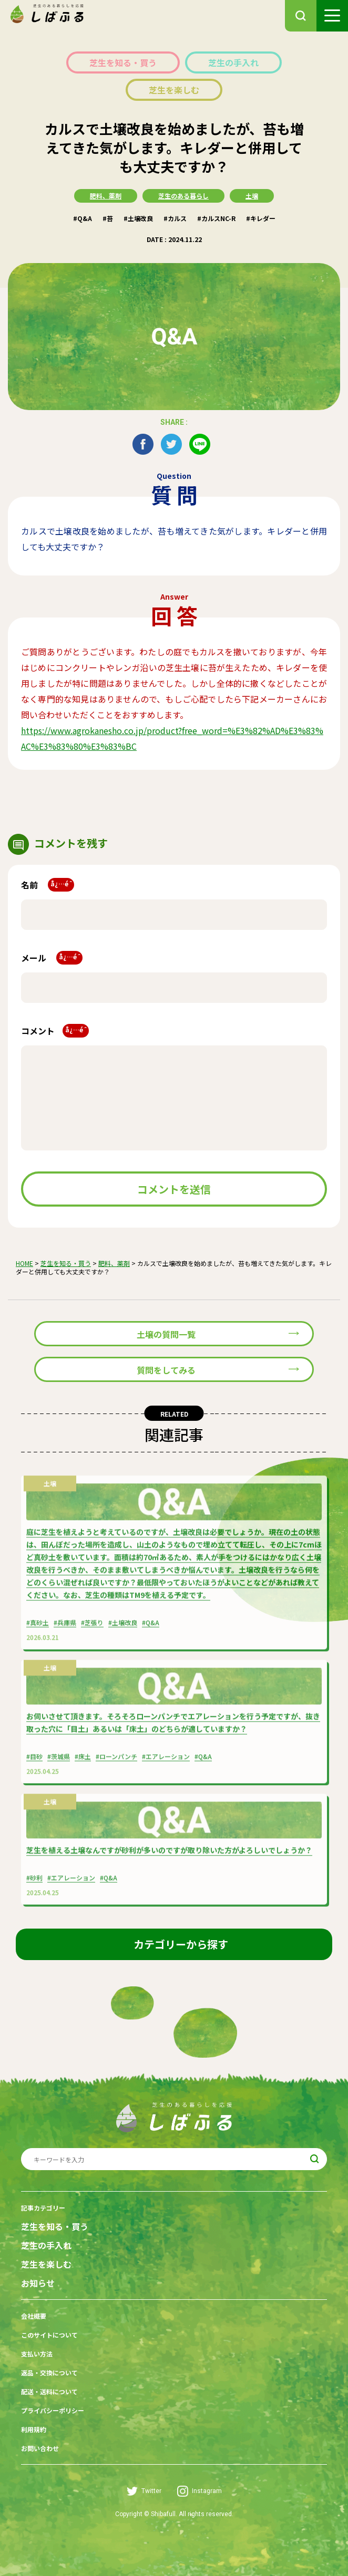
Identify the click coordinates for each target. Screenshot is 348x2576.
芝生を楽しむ (174, 89)
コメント (55, 1031)
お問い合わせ (40, 2448)
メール (52, 958)
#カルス (175, 218)
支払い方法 (37, 2353)
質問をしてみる (166, 1370)
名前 (47, 885)
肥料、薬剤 (105, 195)
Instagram (199, 2491)
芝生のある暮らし (183, 195)
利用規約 (33, 2429)
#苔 (108, 218)
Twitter (144, 2491)
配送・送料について (49, 2391)
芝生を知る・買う (123, 62)
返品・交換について (49, 2372)
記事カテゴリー (43, 2207)
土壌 (251, 195)
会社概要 (33, 2315)
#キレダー (260, 218)
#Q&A (82, 218)
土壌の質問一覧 (166, 1334)
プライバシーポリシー (52, 2410)
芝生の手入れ (233, 62)
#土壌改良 (138, 218)
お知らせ (38, 2283)
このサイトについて (49, 2334)
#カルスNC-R (216, 218)
